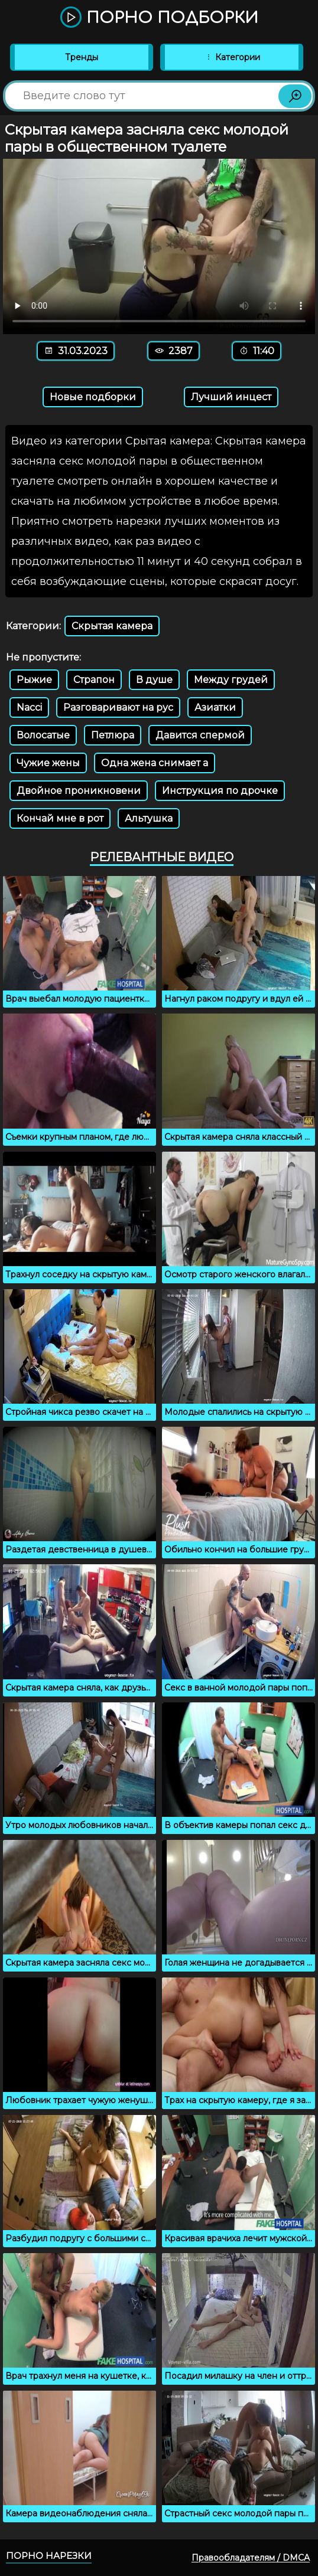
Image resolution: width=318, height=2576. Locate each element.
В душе (154, 679)
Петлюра (112, 735)
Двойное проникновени (79, 790)
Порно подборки (159, 18)
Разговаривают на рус (118, 707)
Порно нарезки (49, 2555)
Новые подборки (93, 397)
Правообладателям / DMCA (251, 2557)
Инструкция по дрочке (220, 790)
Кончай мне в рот (60, 818)
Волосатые (43, 735)
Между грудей (231, 679)
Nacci (29, 707)
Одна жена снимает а (154, 763)
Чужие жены (48, 763)
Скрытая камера (112, 626)
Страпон (94, 679)
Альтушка (149, 818)
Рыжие (34, 679)
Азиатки (215, 707)
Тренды (81, 57)
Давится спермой (200, 735)
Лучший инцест (231, 397)
